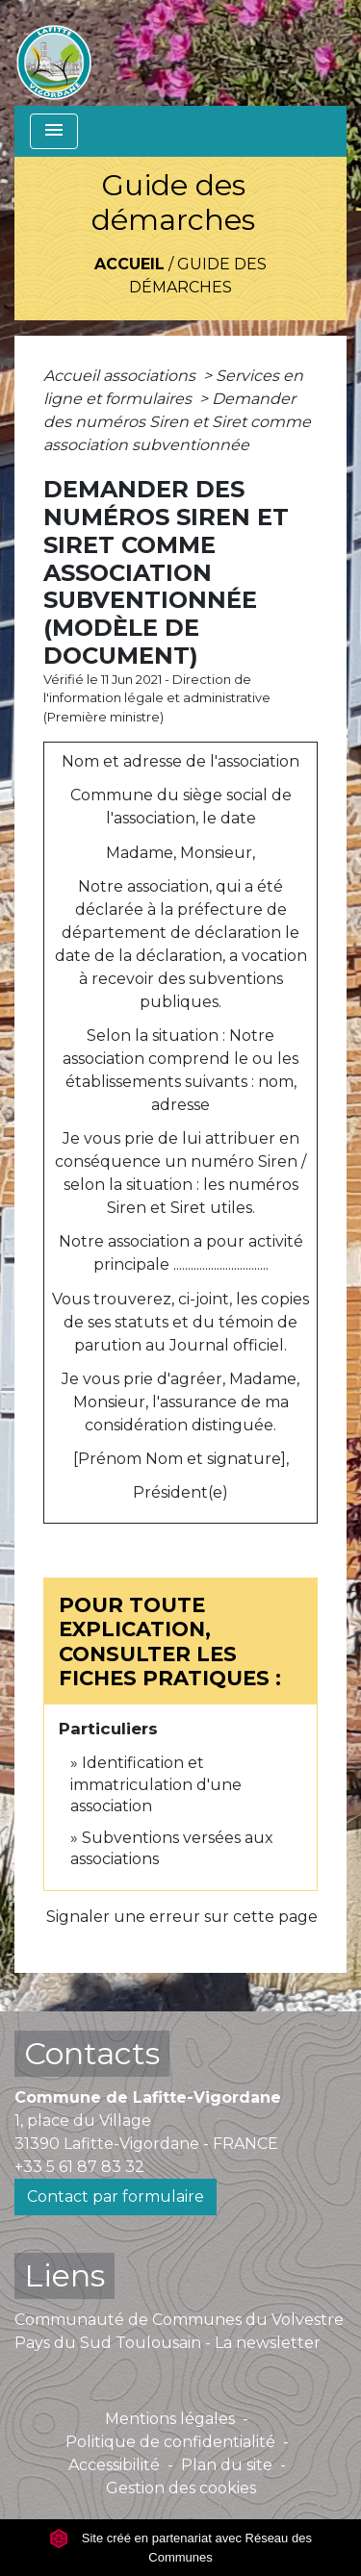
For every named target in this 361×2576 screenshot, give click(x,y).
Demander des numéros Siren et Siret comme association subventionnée (177, 422)
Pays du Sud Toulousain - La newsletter (167, 2343)
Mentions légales (170, 2419)
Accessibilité (114, 2465)
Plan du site (226, 2465)
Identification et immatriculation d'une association (156, 1784)
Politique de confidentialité (170, 2442)
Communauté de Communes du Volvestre (179, 2320)
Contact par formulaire (115, 2196)
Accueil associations (121, 375)
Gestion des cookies (181, 2488)
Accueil (129, 264)
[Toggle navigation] (54, 131)
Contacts (92, 2053)
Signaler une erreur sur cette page (182, 1916)
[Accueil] (53, 53)
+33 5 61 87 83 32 (79, 2167)
